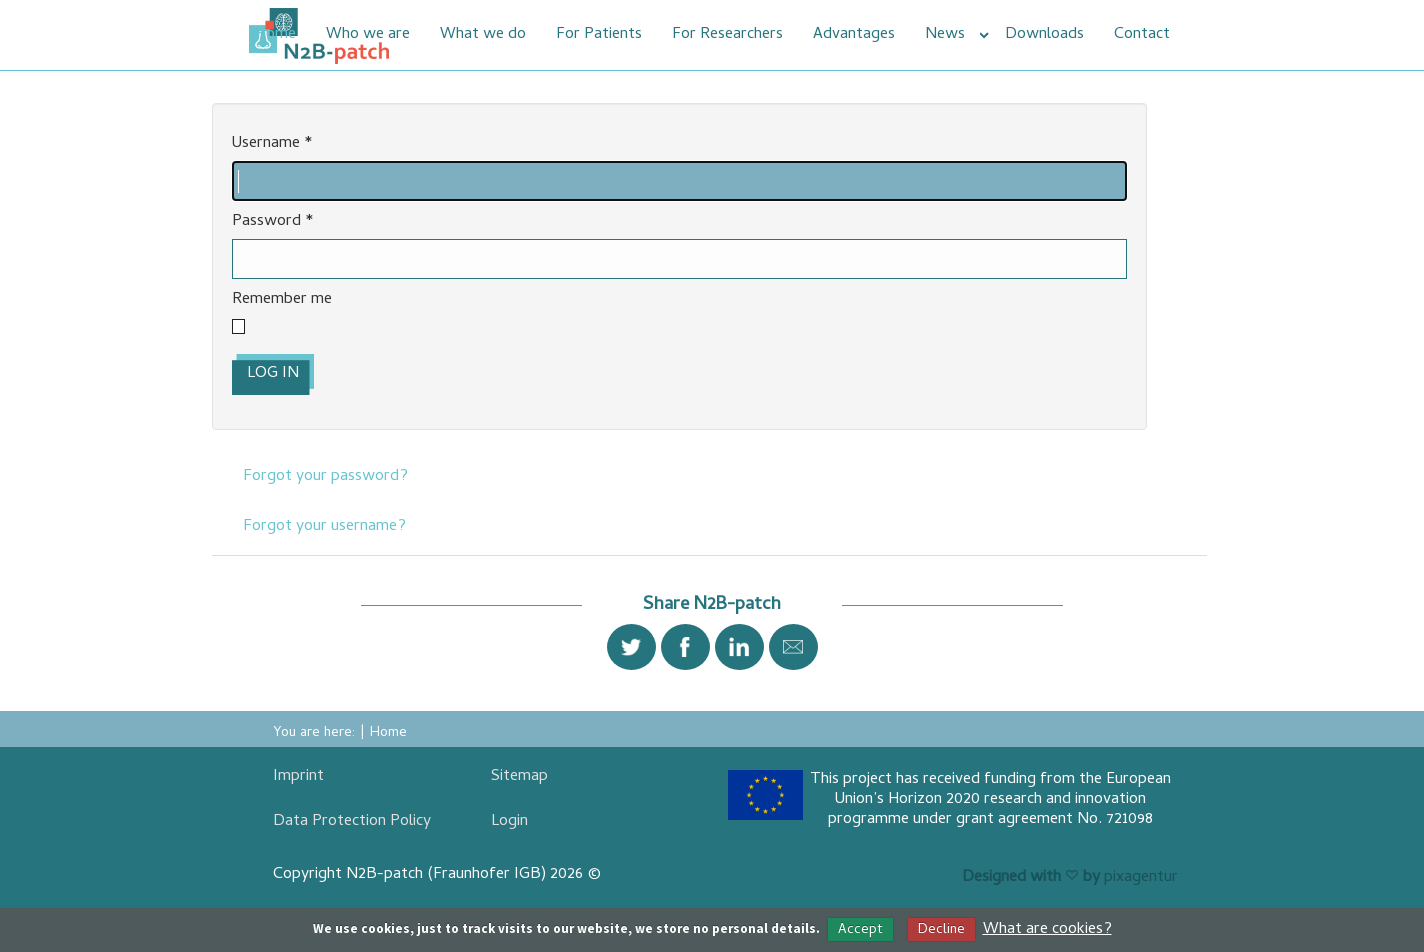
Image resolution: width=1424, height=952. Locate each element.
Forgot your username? (324, 527)
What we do (483, 35)
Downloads (1044, 35)
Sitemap (519, 777)
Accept (860, 930)
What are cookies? (1047, 930)
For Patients (599, 35)
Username (272, 144)
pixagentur (1141, 878)
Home (275, 35)
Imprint (298, 777)
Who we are (368, 35)
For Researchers (727, 35)
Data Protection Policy (352, 822)
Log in (273, 374)
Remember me (282, 300)
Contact (1142, 35)
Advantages (854, 35)
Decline (941, 930)
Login (509, 822)
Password (273, 222)
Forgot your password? (325, 477)
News (945, 35)
